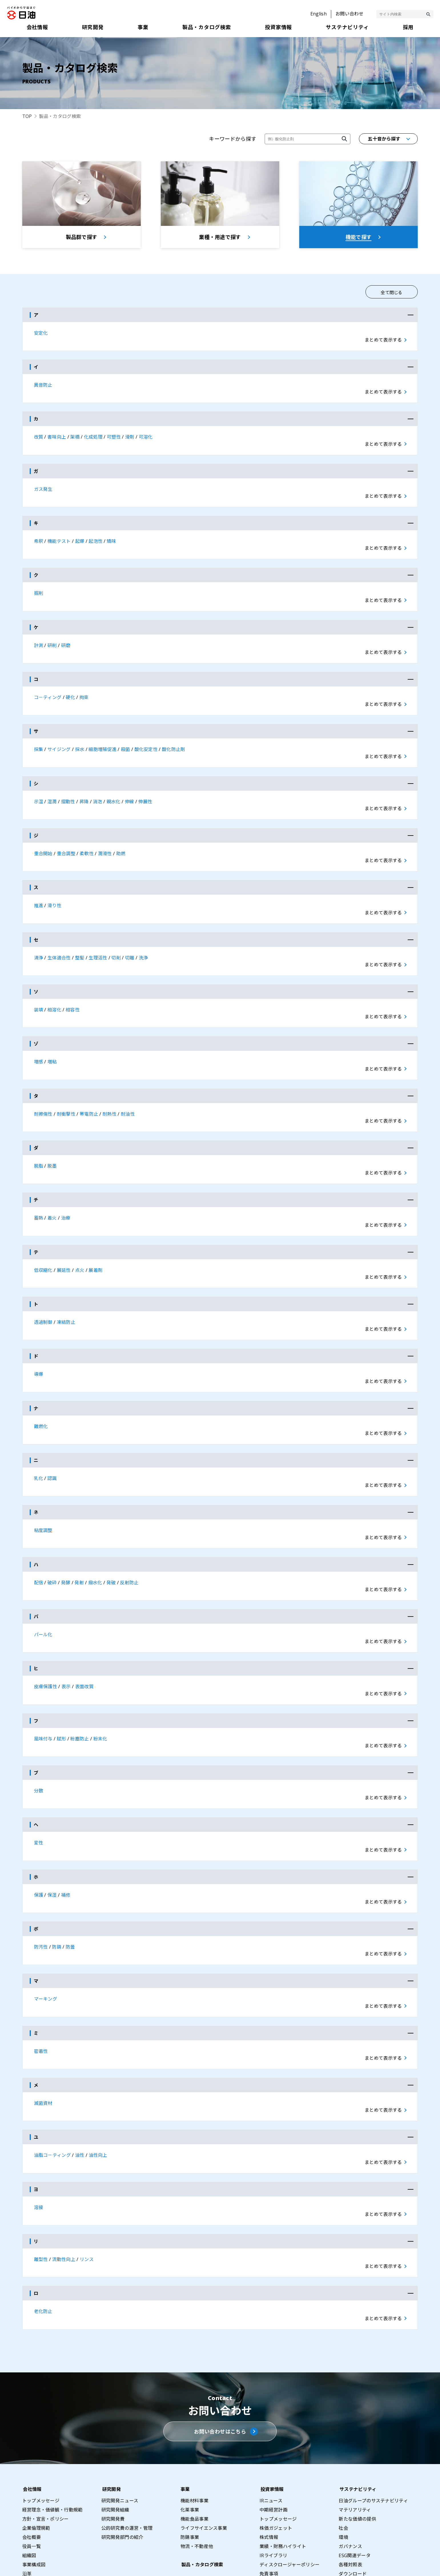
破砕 (52, 1529)
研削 (52, 634)
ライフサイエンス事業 (203, 2439)
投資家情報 (271, 2400)
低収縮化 (43, 1231)
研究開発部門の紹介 (122, 2448)
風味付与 (43, 1678)
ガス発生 (43, 485)
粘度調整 (43, 1479)
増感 (38, 1032)
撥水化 (95, 1529)
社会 (343, 2439)
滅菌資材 (43, 2026)
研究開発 (110, 2400)
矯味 (111, 535)
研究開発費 (113, 2430)
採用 (343, 2503)
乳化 (38, 1429)
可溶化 (146, 436)
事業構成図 (34, 2475)
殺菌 (125, 734)
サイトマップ (266, 2565)
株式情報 (269, 2448)
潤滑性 (105, 833)
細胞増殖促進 (102, 734)
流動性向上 (63, 2175)
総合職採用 (350, 2514)
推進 (38, 883)
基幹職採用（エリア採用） (367, 2524)
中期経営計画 (274, 2421)
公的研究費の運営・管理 (127, 2439)
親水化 (113, 783)
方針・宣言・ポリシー (45, 2430)
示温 (38, 783)
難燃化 (41, 1380)
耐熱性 (109, 1082)
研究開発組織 (115, 2421)
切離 (129, 932)
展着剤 (96, 1231)
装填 (38, 982)
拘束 (84, 684)
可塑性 (114, 436)
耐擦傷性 (43, 1082)
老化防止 (43, 2224)
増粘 (52, 1032)
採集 (38, 734)
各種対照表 (350, 2475)
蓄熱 (38, 1181)
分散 (38, 1727)
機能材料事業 (194, 2411)
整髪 (80, 932)
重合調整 (66, 833)
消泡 (97, 783)
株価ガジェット (276, 2439)
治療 (66, 1181)
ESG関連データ (355, 2466)
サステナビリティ (357, 2400)
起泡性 (96, 535)
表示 (66, 1628)
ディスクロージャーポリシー (290, 2475)
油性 (80, 2075)
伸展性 (145, 783)
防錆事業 (189, 2448)
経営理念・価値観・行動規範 (52, 2421)
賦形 (61, 1678)
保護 (38, 1827)
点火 (80, 1231)
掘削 (38, 585)
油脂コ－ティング (52, 2075)
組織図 (29, 2466)
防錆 (56, 1877)
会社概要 (31, 2448)
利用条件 (352, 2565)
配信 (38, 1529)
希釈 (38, 535)
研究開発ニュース (119, 2411)
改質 (38, 436)
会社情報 (31, 2400)
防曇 (70, 1877)
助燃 (121, 833)
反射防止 (129, 1529)
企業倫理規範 (36, 2439)
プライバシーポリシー (311, 2565)
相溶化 (54, 982)
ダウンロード (353, 2484)
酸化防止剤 (173, 734)
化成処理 (93, 436)
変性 (38, 1777)
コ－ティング (48, 684)
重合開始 (43, 833)
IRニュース (271, 2411)
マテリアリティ (355, 2421)
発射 (79, 1529)
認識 (52, 1429)
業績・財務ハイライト (283, 2457)
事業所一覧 (34, 2494)
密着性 (41, 1976)
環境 (343, 2448)
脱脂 (38, 1131)
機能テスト (59, 535)
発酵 (66, 1529)
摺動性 (68, 783)
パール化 (43, 1578)
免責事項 (269, 2484)
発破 (111, 1529)
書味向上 (56, 436)
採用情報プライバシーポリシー (371, 2533)
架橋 (75, 436)
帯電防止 (89, 1082)
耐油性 (128, 1082)
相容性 (73, 982)
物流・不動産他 (196, 2457)
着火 (52, 1181)
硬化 (70, 684)
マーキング (45, 1926)
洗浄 (143, 932)
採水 (80, 734)
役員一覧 (31, 2457)
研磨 (66, 634)
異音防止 (43, 386)
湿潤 (52, 783)
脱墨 (52, 1131)
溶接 (38, 2125)
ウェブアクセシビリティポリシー (405, 2565)
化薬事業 (189, 2421)
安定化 (41, 336)
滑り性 (54, 883)
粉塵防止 (79, 1678)
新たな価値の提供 (357, 2430)
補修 (66, 1827)
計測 (38, 634)
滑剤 (129, 436)
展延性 (64, 1231)
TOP (27, 116)
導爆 (38, 1330)
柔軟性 (87, 833)
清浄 (38, 932)
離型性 (41, 2175)
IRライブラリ (273, 2466)
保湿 (52, 1827)
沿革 (27, 2484)
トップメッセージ (41, 2411)
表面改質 (84, 1628)
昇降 (84, 783)
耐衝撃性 (66, 1082)
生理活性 (98, 932)
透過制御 (43, 1280)
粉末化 (100, 1678)
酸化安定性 (146, 734)
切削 (116, 932)
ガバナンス (350, 2457)
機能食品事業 (194, 2430)
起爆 (80, 535)
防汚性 (41, 1877)
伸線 (129, 783)
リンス (87, 2175)
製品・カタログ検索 (201, 2475)
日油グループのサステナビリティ (373, 2411)
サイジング (59, 734)
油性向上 (98, 2075)
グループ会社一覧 (40, 2503)
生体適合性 (59, 932)
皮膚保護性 (45, 1628)
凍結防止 (66, 1280)
